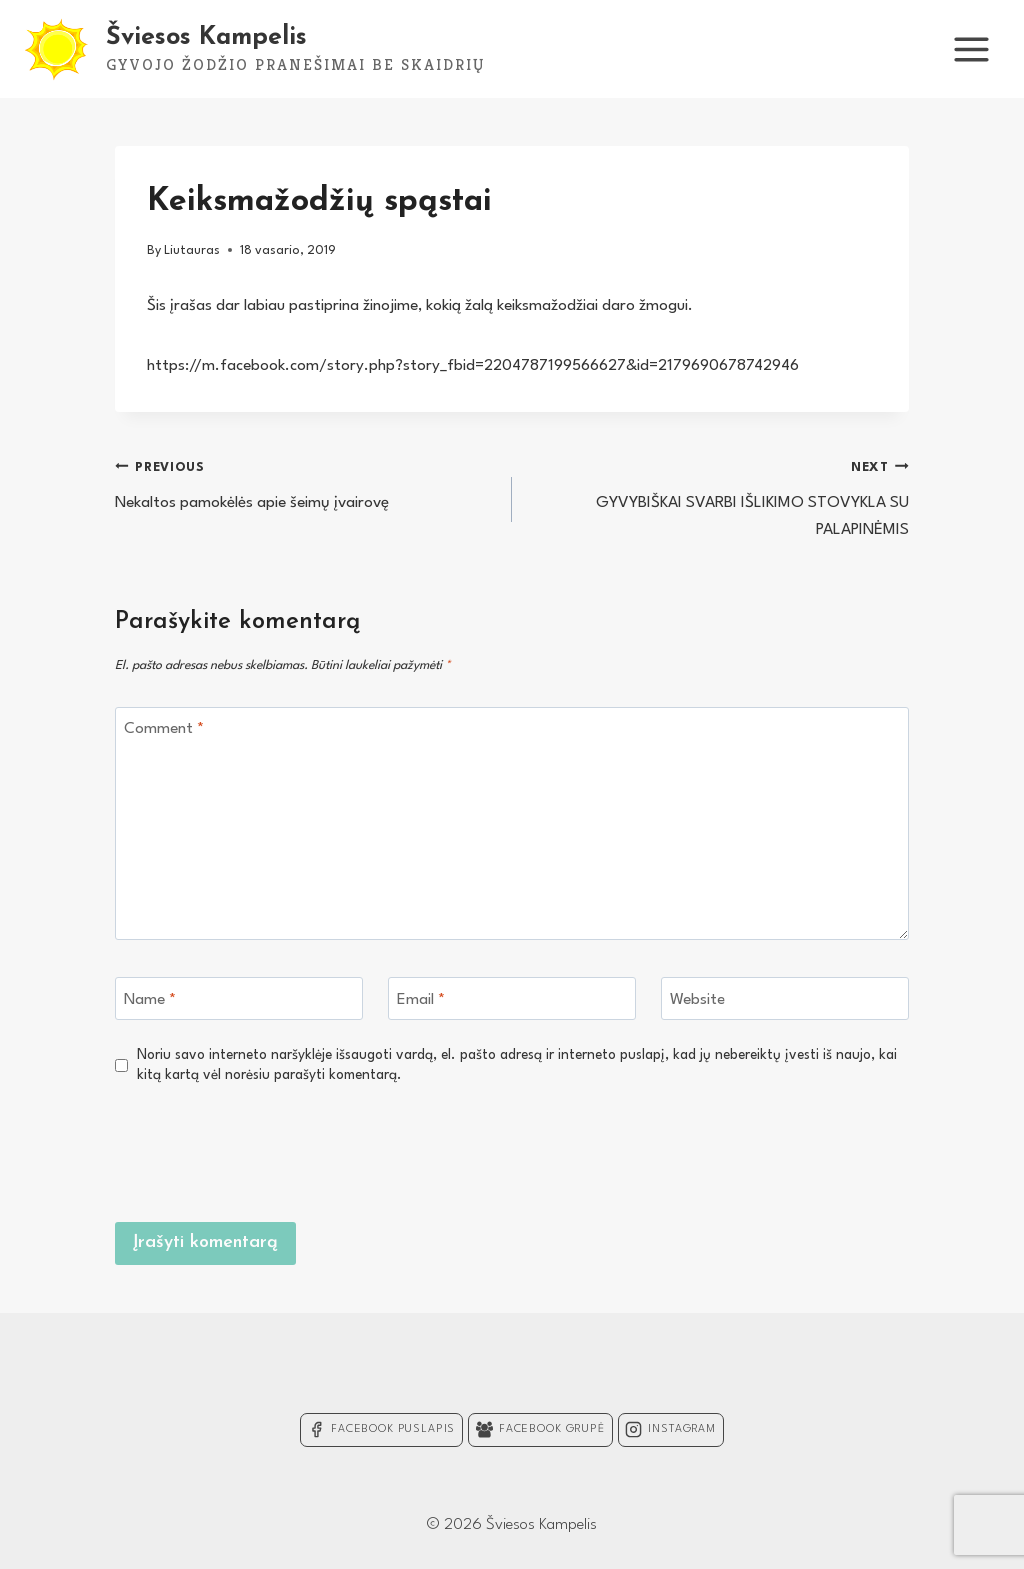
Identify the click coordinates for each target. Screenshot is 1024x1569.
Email (421, 999)
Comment (164, 729)
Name (150, 999)
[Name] (239, 998)
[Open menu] (971, 49)
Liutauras (192, 250)
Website (697, 999)
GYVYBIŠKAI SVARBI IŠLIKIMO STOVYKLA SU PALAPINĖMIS (719, 496)
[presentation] (757, 1150)
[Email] (512, 998)
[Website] (785, 998)
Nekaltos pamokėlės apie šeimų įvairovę (305, 482)
